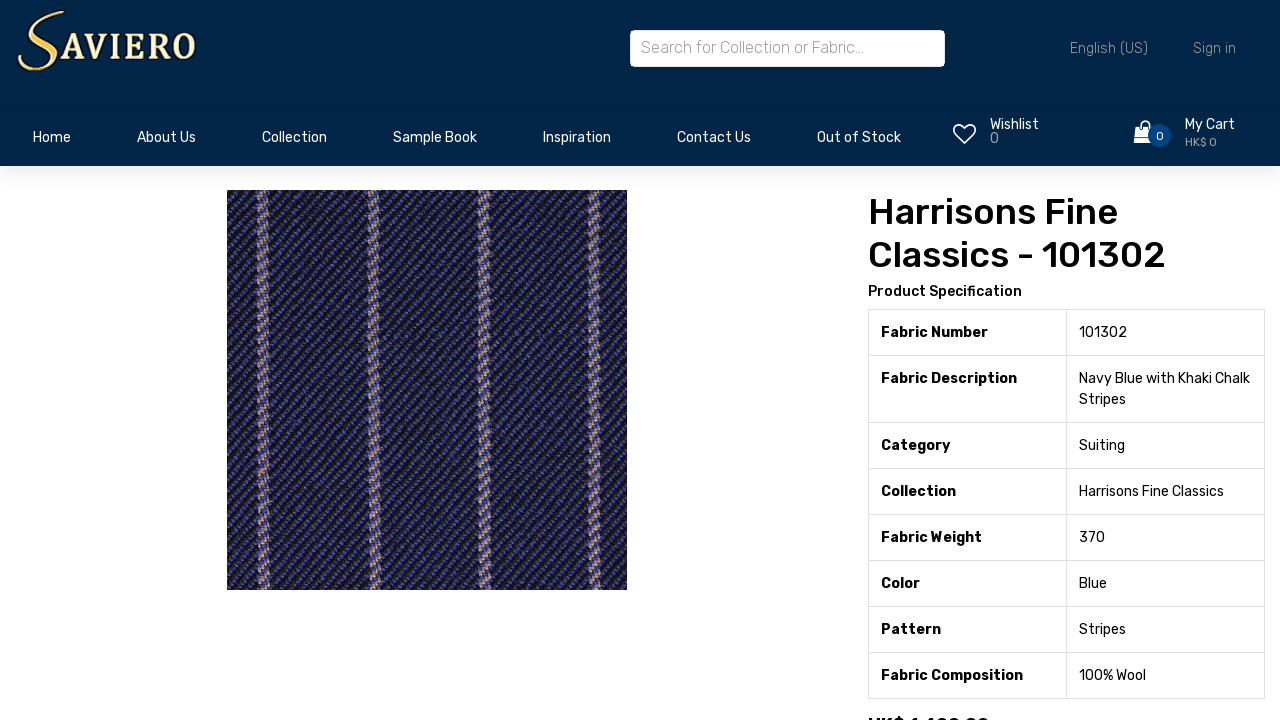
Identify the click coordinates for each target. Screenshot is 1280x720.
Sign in (1214, 48)
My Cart (1210, 124)
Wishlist (1014, 124)
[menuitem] (52, 143)
